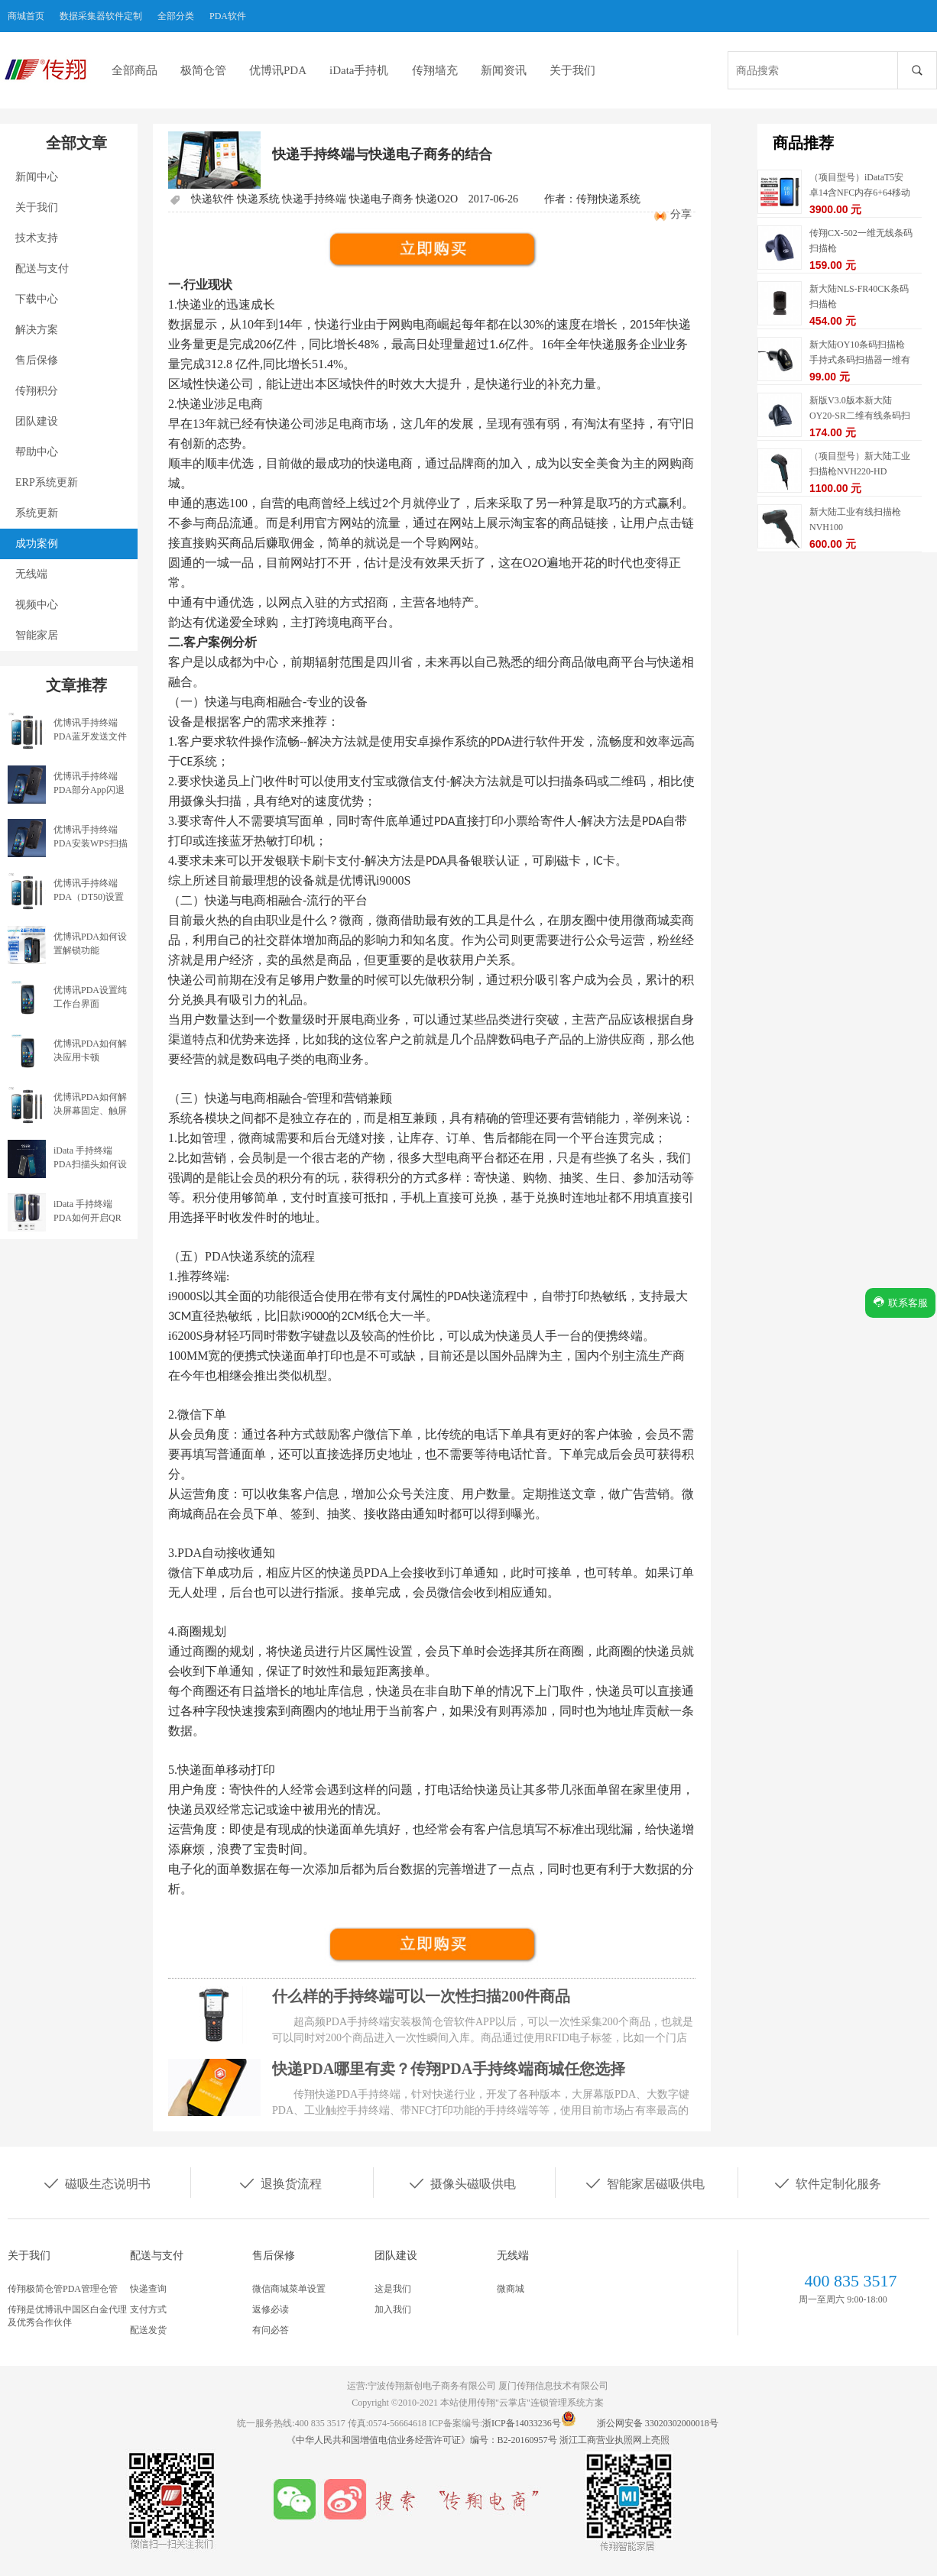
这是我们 (392, 2288)
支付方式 (148, 2309)
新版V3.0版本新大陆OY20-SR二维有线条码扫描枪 (859, 415)
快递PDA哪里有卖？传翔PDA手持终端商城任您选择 (448, 2068)
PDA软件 (227, 16)
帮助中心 (36, 452)
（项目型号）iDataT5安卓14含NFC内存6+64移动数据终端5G (859, 192)
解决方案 (36, 329)
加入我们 (392, 2309)
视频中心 (36, 604)
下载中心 (36, 299)
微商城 (510, 2288)
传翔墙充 (435, 70)
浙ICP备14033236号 (521, 2423)
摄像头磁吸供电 (461, 2182)
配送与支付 (42, 268)
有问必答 (270, 2330)
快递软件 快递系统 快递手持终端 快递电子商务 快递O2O (324, 199)
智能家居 (36, 635)
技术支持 (36, 238)
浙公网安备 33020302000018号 (657, 2423)
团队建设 (36, 421)
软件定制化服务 (827, 2182)
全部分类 (175, 16)
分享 (681, 214)
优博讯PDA (277, 70)
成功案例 (36, 543)
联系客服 (900, 1302)
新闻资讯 (504, 70)
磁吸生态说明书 (96, 2182)
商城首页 (26, 16)
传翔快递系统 (608, 199)
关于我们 (572, 70)
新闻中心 (36, 177)
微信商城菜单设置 (289, 2288)
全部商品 (134, 70)
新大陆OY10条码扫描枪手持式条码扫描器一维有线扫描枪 (859, 359)
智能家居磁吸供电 (644, 2182)
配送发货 (148, 2330)
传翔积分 (36, 390)
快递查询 (148, 2288)
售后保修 (36, 360)
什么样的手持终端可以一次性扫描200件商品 (421, 1996)
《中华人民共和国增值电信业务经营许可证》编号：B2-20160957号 (423, 2440)
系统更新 (36, 513)
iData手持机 (358, 70)
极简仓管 (203, 70)
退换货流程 (280, 2182)
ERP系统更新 (46, 482)
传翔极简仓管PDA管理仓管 (63, 2288)
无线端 (31, 574)
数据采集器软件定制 (101, 16)
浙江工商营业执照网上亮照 (614, 2440)
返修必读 (270, 2309)
